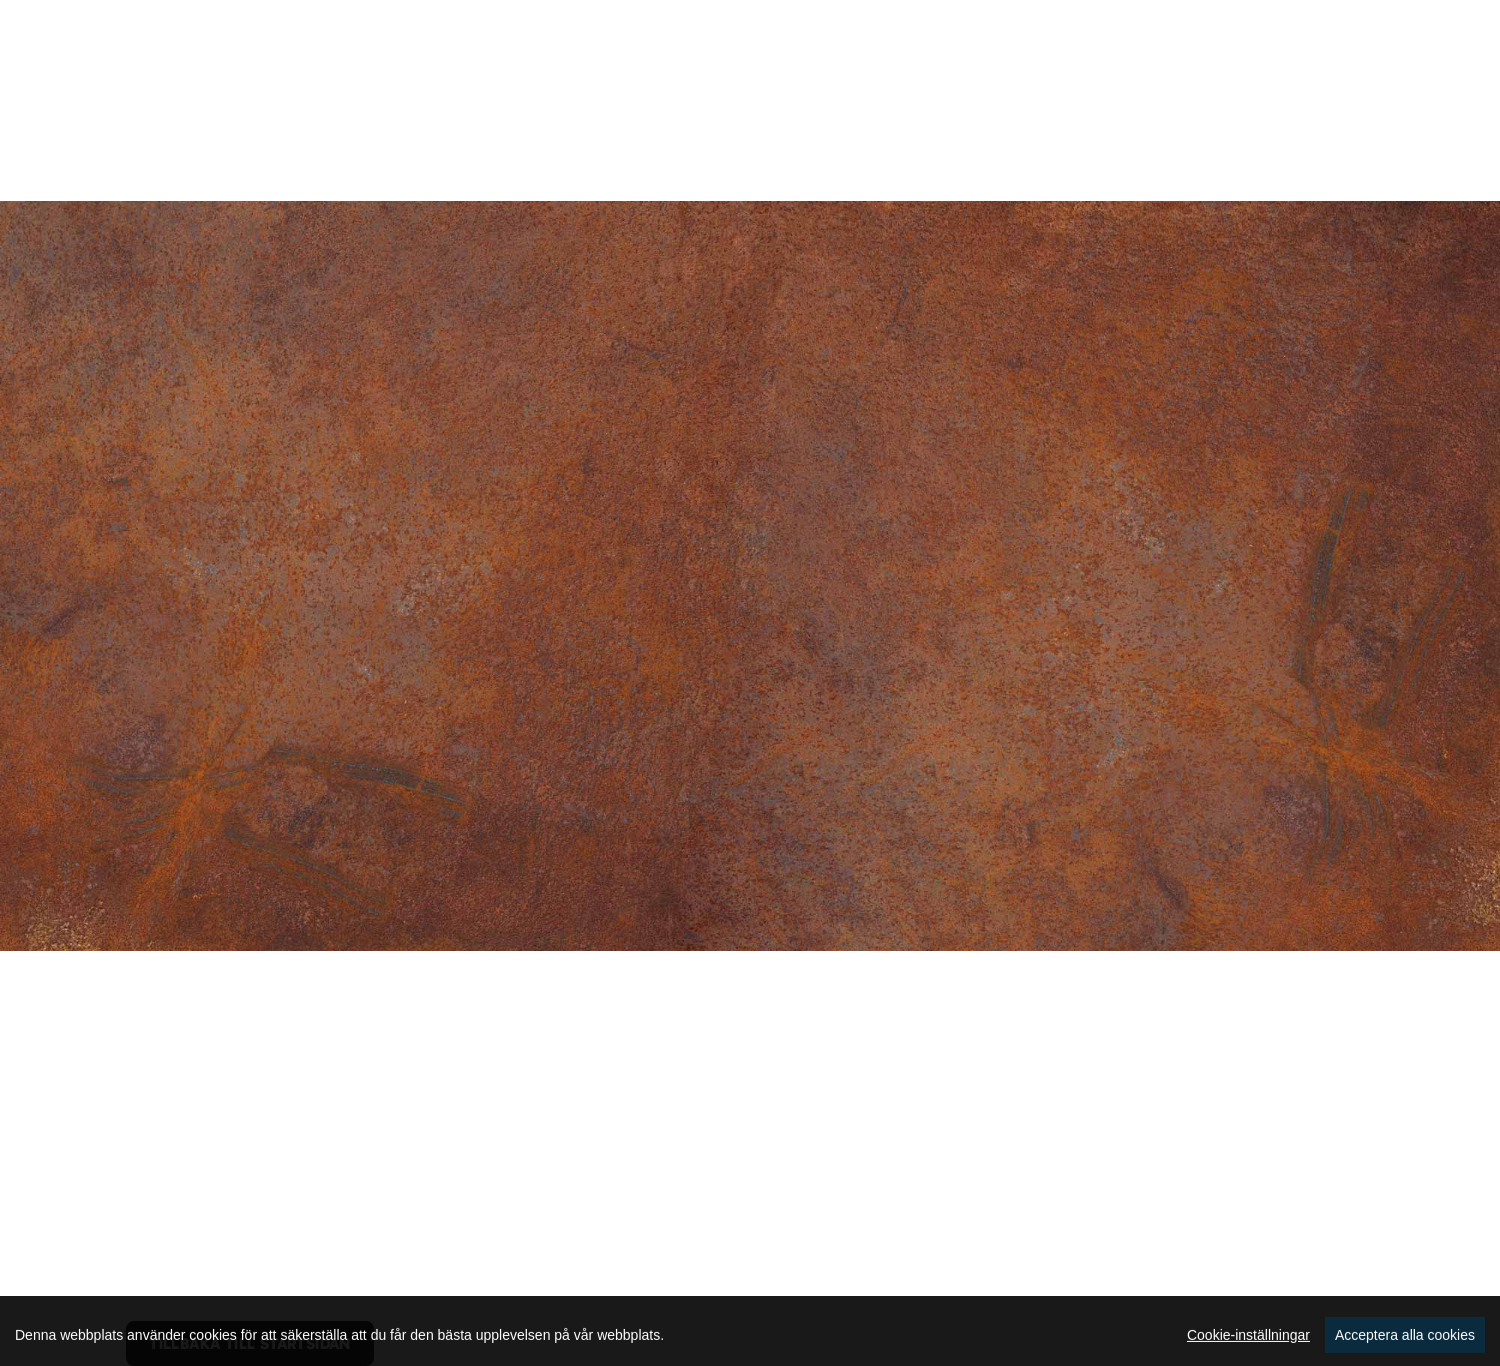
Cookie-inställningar (1248, 1348)
